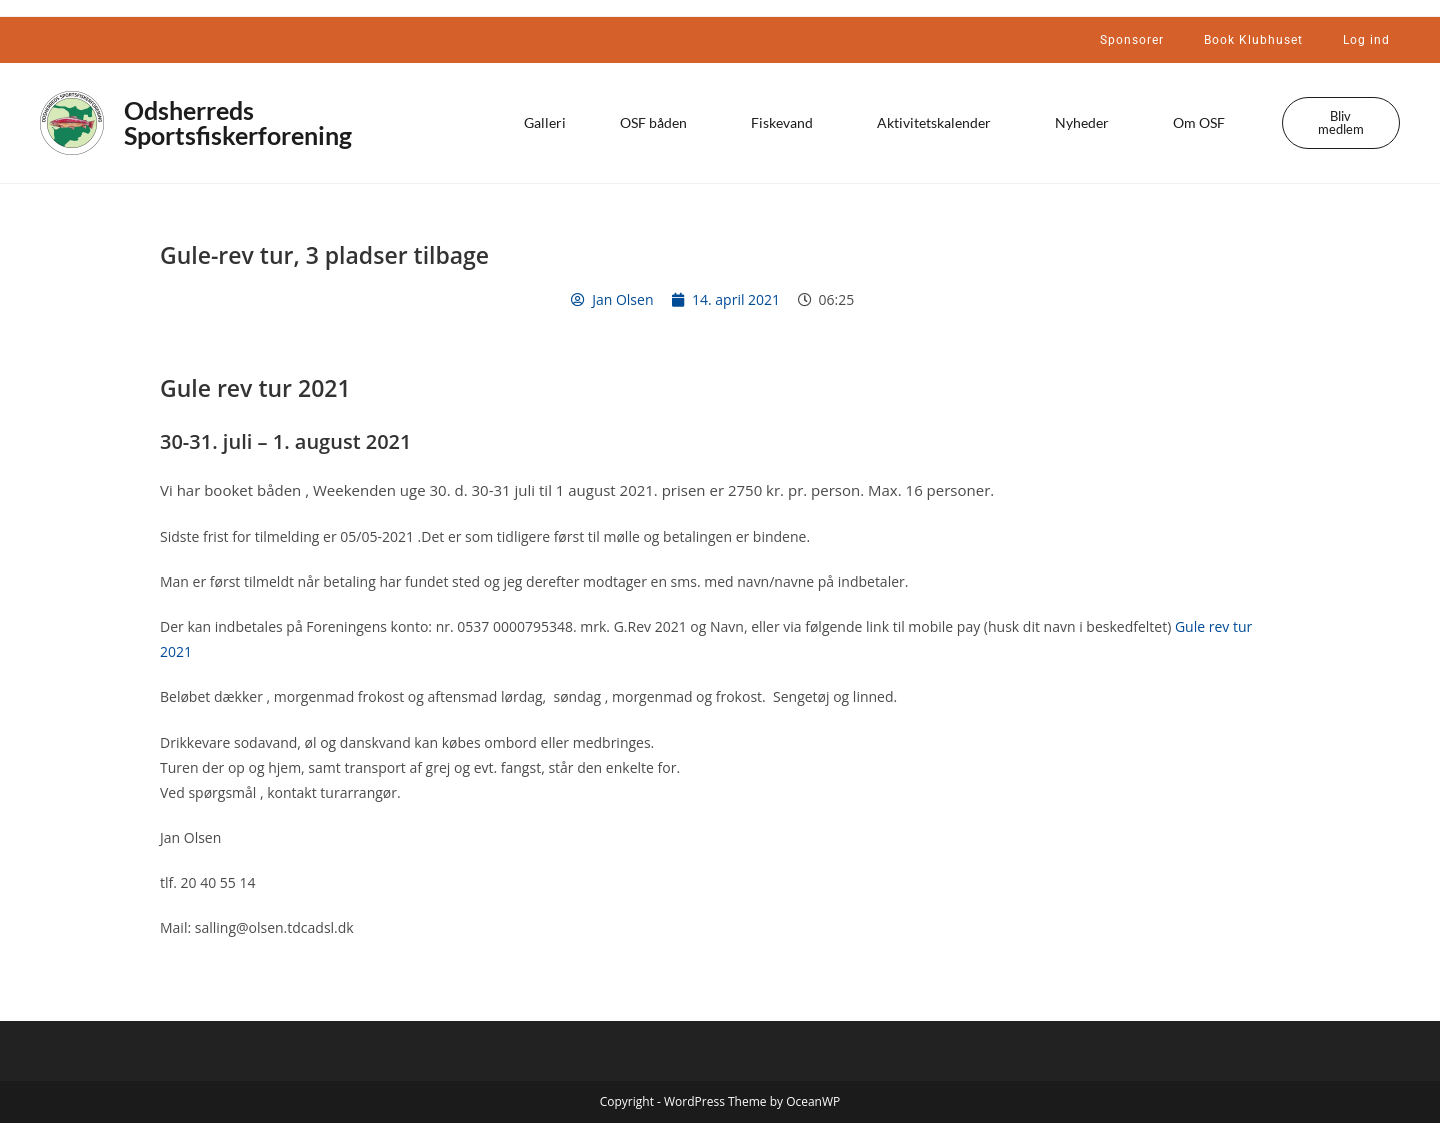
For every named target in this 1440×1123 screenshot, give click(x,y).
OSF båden (658, 123)
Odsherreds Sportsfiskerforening (238, 122)
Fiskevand (787, 123)
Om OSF (1204, 123)
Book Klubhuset (1253, 40)
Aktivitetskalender (939, 123)
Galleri (545, 122)
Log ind (1366, 40)
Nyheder (1087, 123)
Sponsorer (1132, 40)
